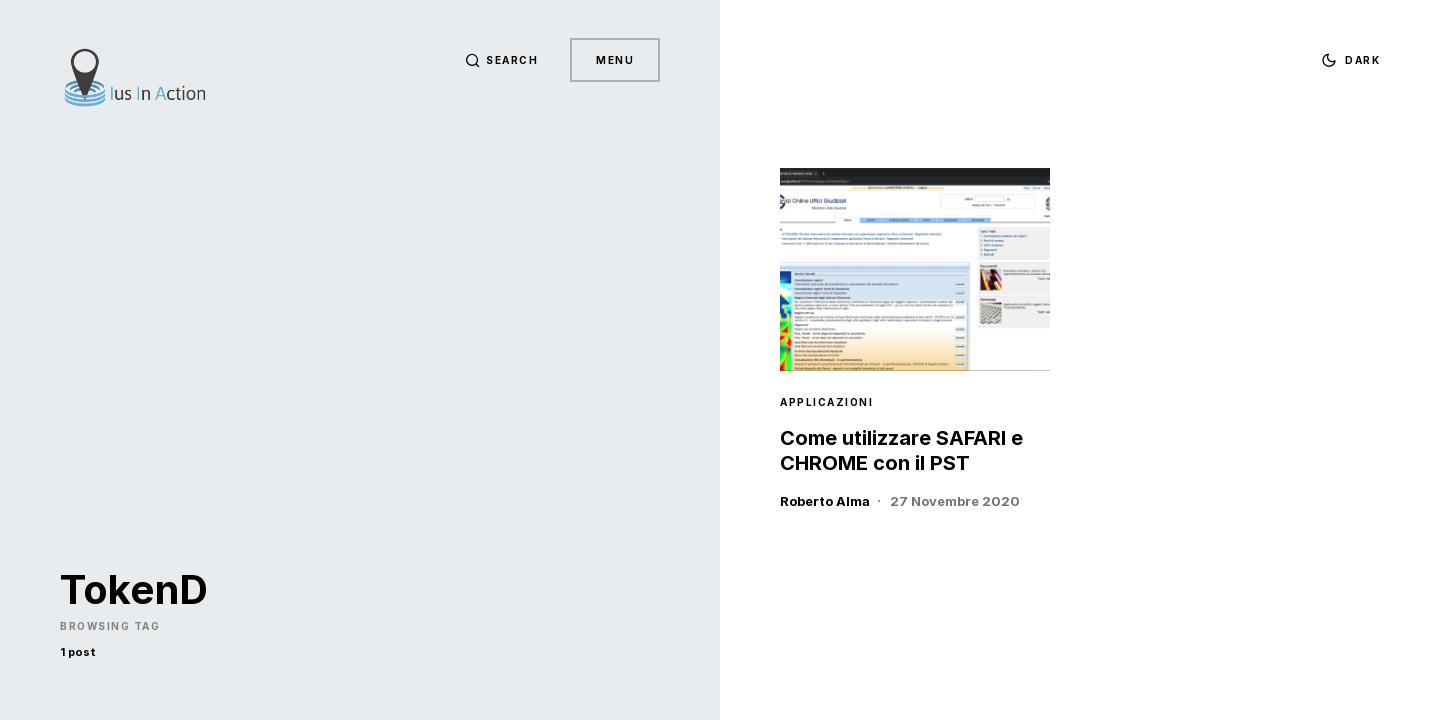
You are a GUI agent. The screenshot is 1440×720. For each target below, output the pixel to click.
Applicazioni (826, 402)
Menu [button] (615, 60)
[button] (502, 60)
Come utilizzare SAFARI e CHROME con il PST (901, 450)
